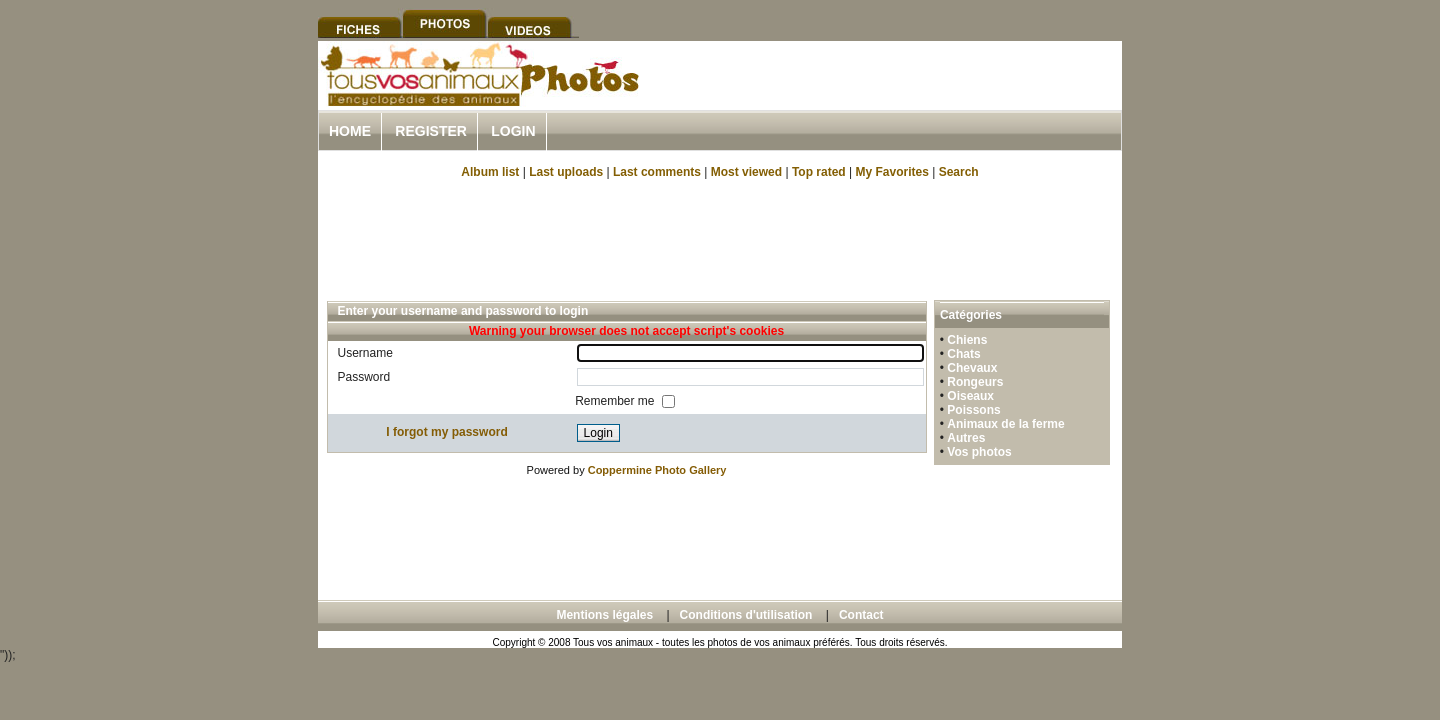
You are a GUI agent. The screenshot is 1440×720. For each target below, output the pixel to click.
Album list (490, 172)
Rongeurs (975, 382)
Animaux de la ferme (1005, 424)
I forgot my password (446, 432)
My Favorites (892, 172)
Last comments (657, 172)
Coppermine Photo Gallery (657, 470)
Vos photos (979, 452)
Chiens (967, 340)
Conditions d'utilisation (746, 615)
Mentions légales (604, 615)
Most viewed (746, 172)
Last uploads (566, 172)
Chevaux (972, 368)
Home (350, 131)
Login (513, 131)
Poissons (973, 410)
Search (959, 172)
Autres (966, 438)
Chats (963, 354)
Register (431, 131)
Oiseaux (970, 396)
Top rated (819, 172)
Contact (861, 615)
